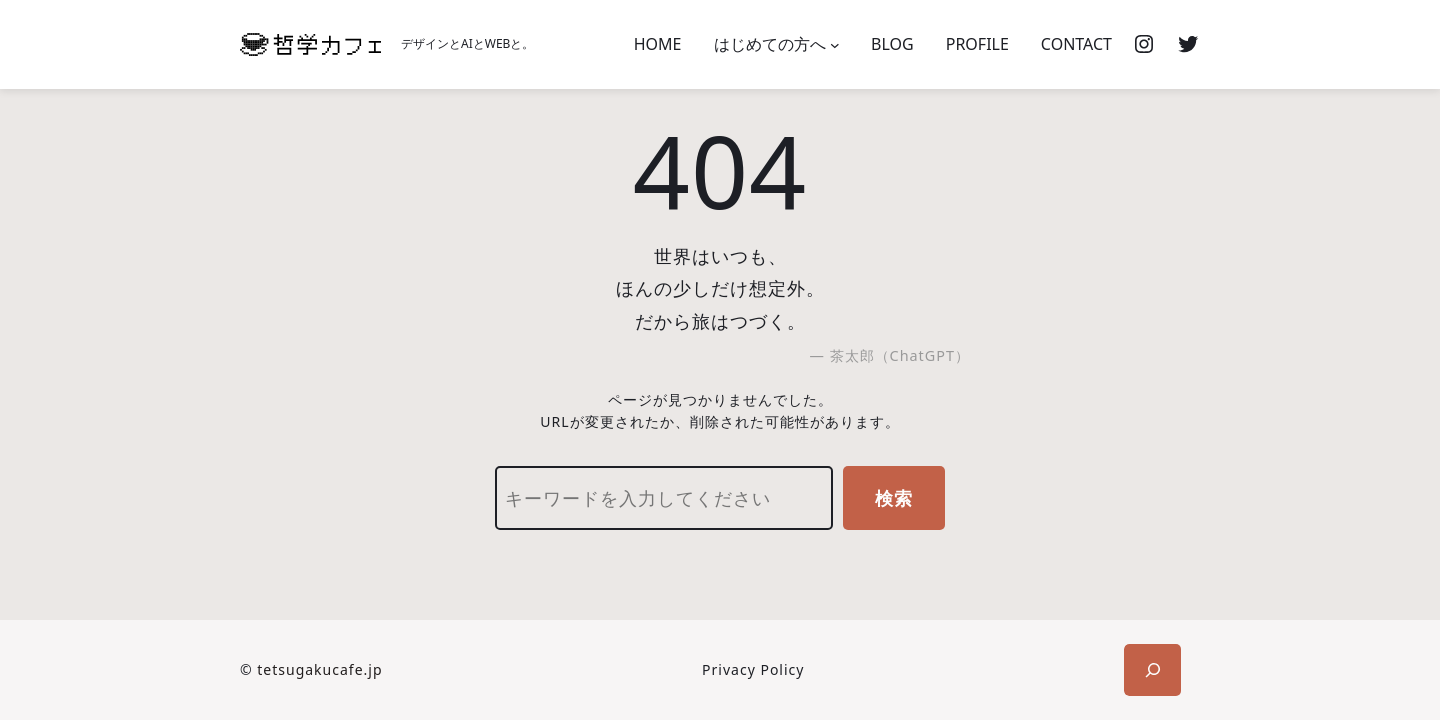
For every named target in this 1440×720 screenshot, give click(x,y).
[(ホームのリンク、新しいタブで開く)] (310, 44)
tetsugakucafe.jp (319, 669)
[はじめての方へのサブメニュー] (835, 45)
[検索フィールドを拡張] (1152, 670)
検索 (894, 498)
